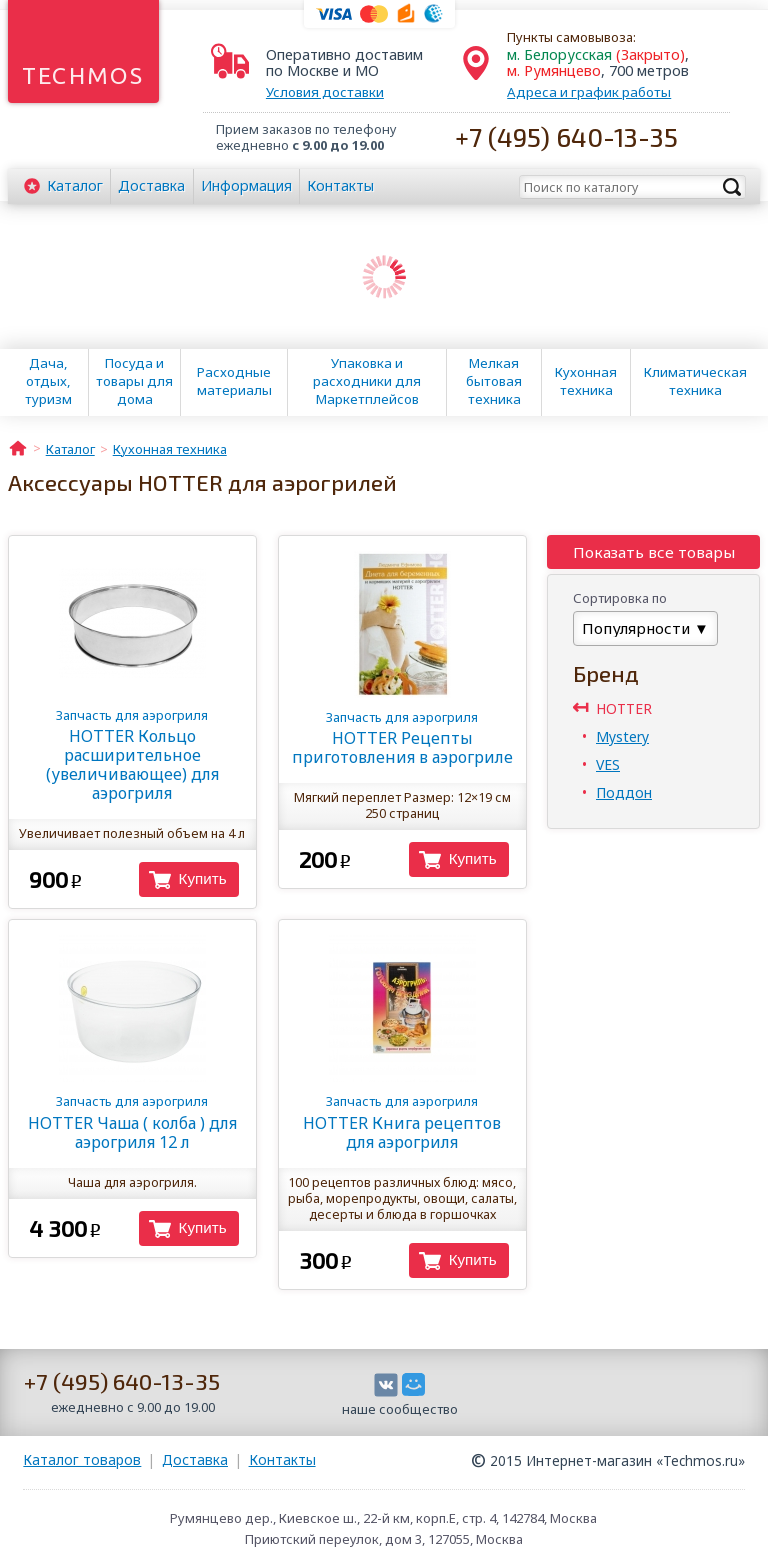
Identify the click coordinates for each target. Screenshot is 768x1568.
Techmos (83, 75)
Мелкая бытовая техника (494, 381)
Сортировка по (620, 598)
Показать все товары (654, 552)
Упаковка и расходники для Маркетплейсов (367, 381)
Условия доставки (325, 92)
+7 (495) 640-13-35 (566, 136)
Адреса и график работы (589, 92)
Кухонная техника (586, 381)
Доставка (151, 185)
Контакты (340, 185)
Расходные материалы (234, 381)
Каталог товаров (82, 1459)
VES (608, 764)
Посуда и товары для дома (134, 381)
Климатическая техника (695, 381)
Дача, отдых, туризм (48, 381)
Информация (246, 185)
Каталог (75, 185)
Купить (203, 878)
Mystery (622, 736)
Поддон (624, 792)
